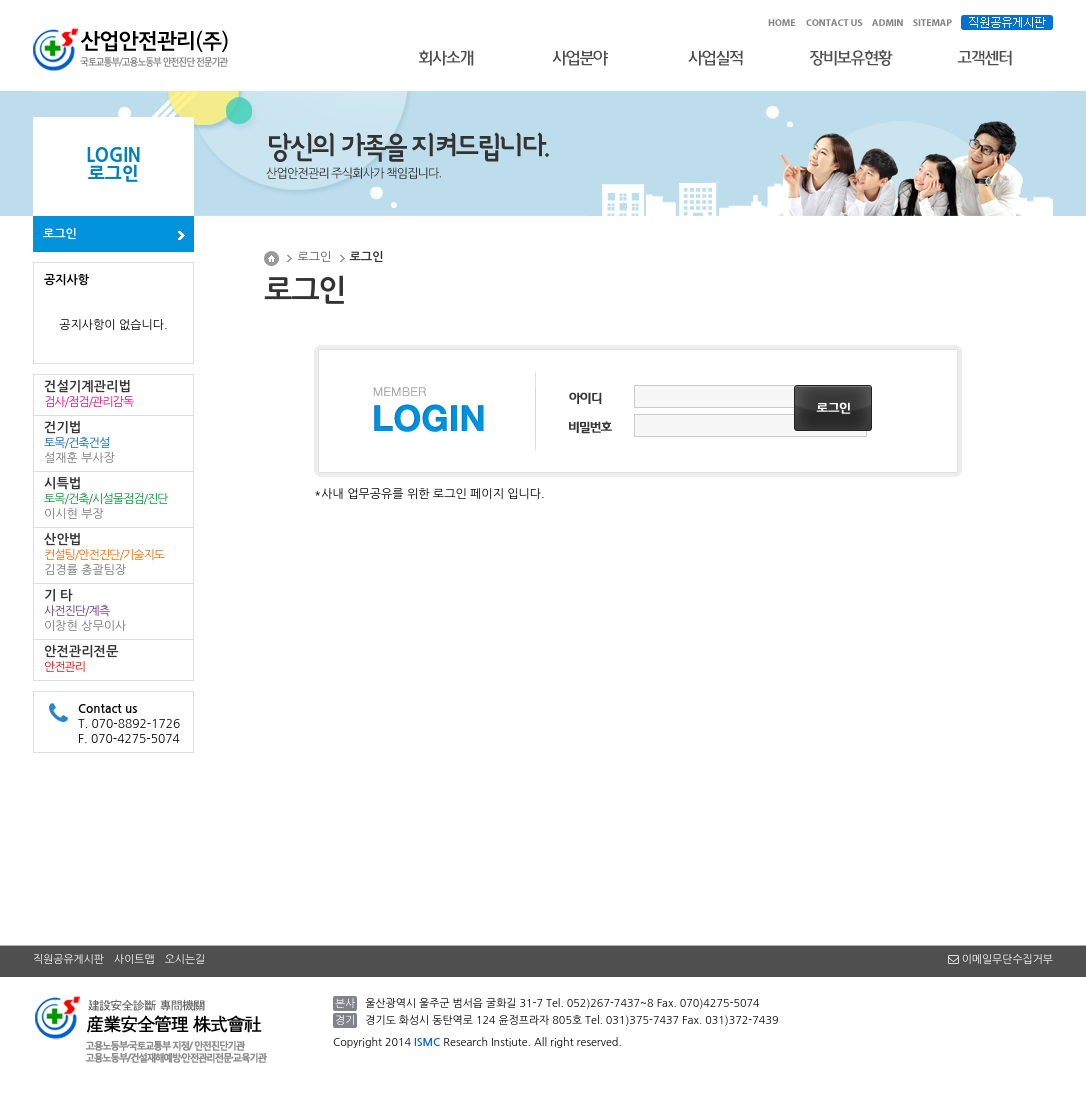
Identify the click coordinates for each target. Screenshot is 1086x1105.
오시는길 (185, 959)
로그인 (60, 234)
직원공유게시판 (68, 959)
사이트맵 (134, 959)
